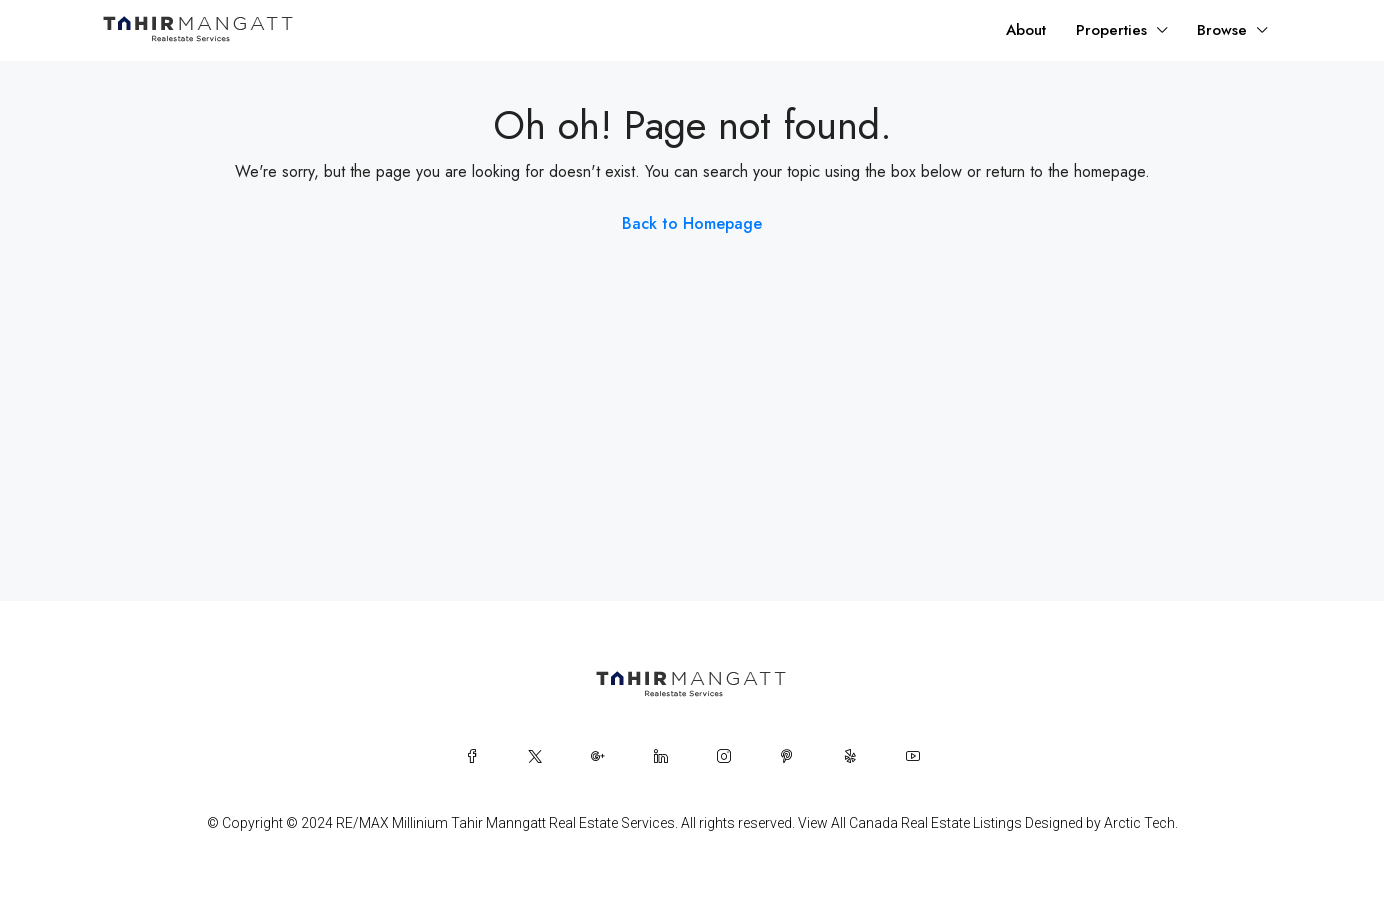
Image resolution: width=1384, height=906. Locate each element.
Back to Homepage (692, 223)
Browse (1222, 30)
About (1026, 30)
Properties (1111, 30)
